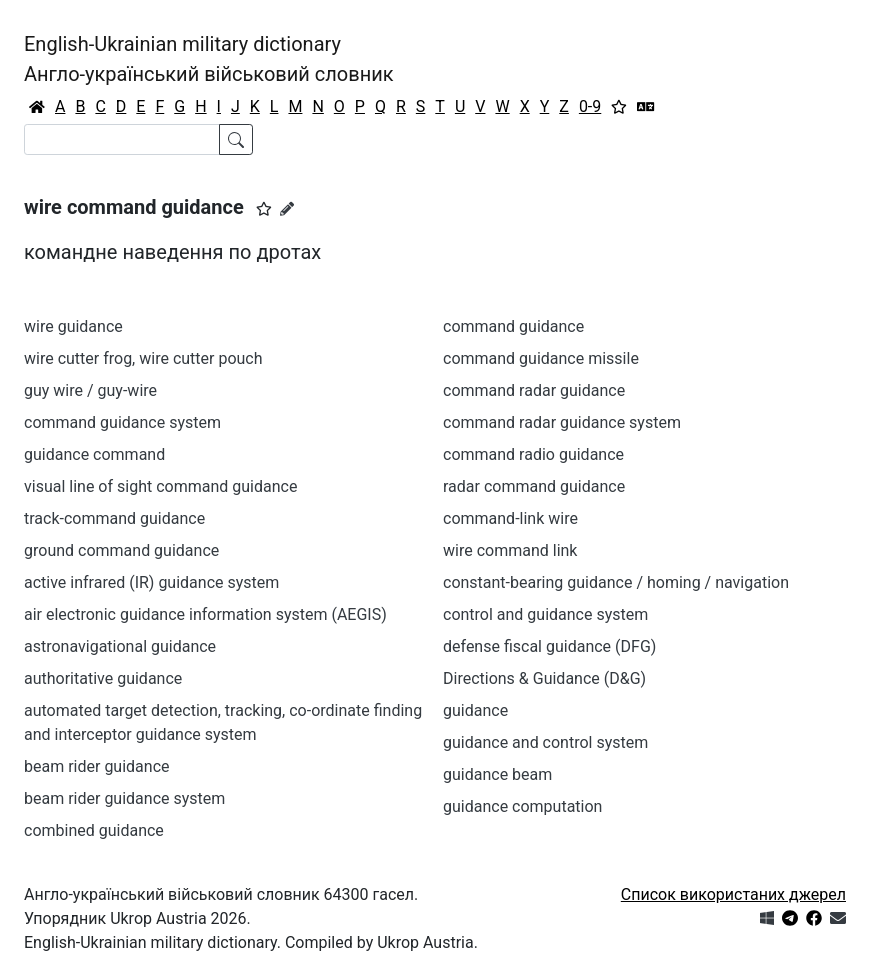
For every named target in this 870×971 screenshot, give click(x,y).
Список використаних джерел (733, 894)
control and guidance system (545, 614)
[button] (264, 209)
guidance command (94, 454)
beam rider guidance (97, 766)
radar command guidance (534, 486)
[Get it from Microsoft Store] (767, 918)
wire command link (510, 550)
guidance (475, 710)
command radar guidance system (562, 422)
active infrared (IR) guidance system (151, 582)
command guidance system (122, 422)
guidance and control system (545, 742)
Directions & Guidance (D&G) (544, 678)
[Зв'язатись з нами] (838, 918)
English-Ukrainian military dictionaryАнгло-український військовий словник (209, 59)
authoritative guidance (103, 678)
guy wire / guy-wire (90, 390)
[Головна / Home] (37, 107)
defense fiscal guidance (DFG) (549, 646)
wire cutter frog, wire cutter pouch (143, 358)
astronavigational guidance (120, 646)
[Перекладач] (646, 107)
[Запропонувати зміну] (287, 209)
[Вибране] (619, 107)
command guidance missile (541, 358)
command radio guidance (533, 454)
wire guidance (73, 326)
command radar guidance (534, 390)
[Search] (122, 139)
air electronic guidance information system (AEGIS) (205, 614)
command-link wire (510, 518)
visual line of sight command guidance (160, 486)
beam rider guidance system (124, 798)
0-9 (590, 106)
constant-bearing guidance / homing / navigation (616, 582)
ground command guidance (121, 550)
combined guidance (94, 830)
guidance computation (522, 806)
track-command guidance (114, 518)
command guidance (513, 326)
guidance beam (497, 774)
